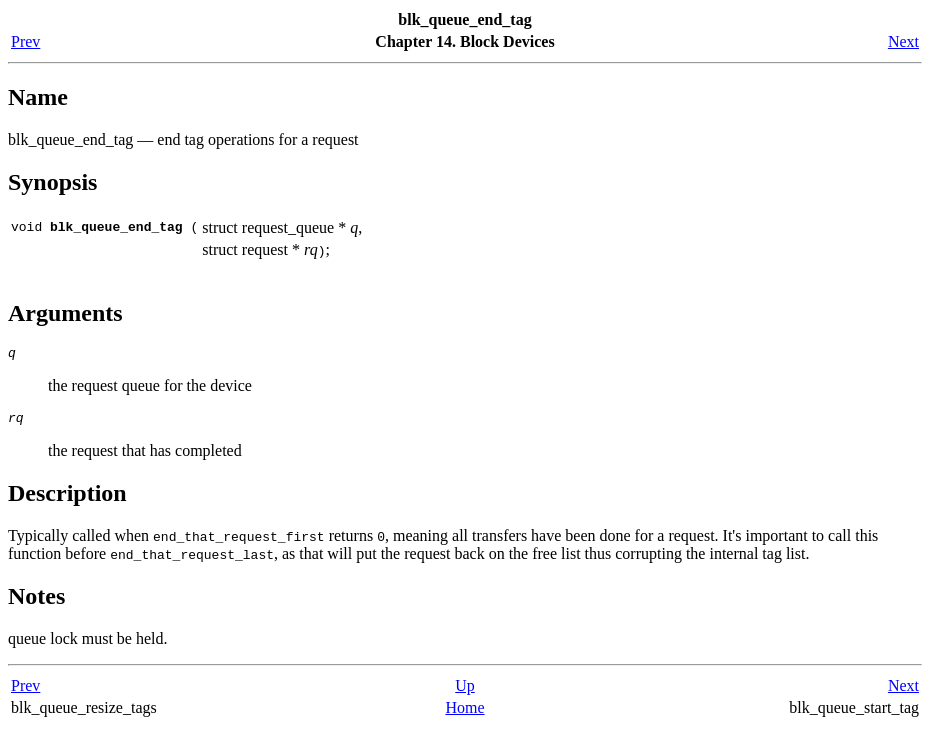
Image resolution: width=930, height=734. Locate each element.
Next (903, 41)
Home (464, 713)
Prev (25, 41)
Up (465, 691)
